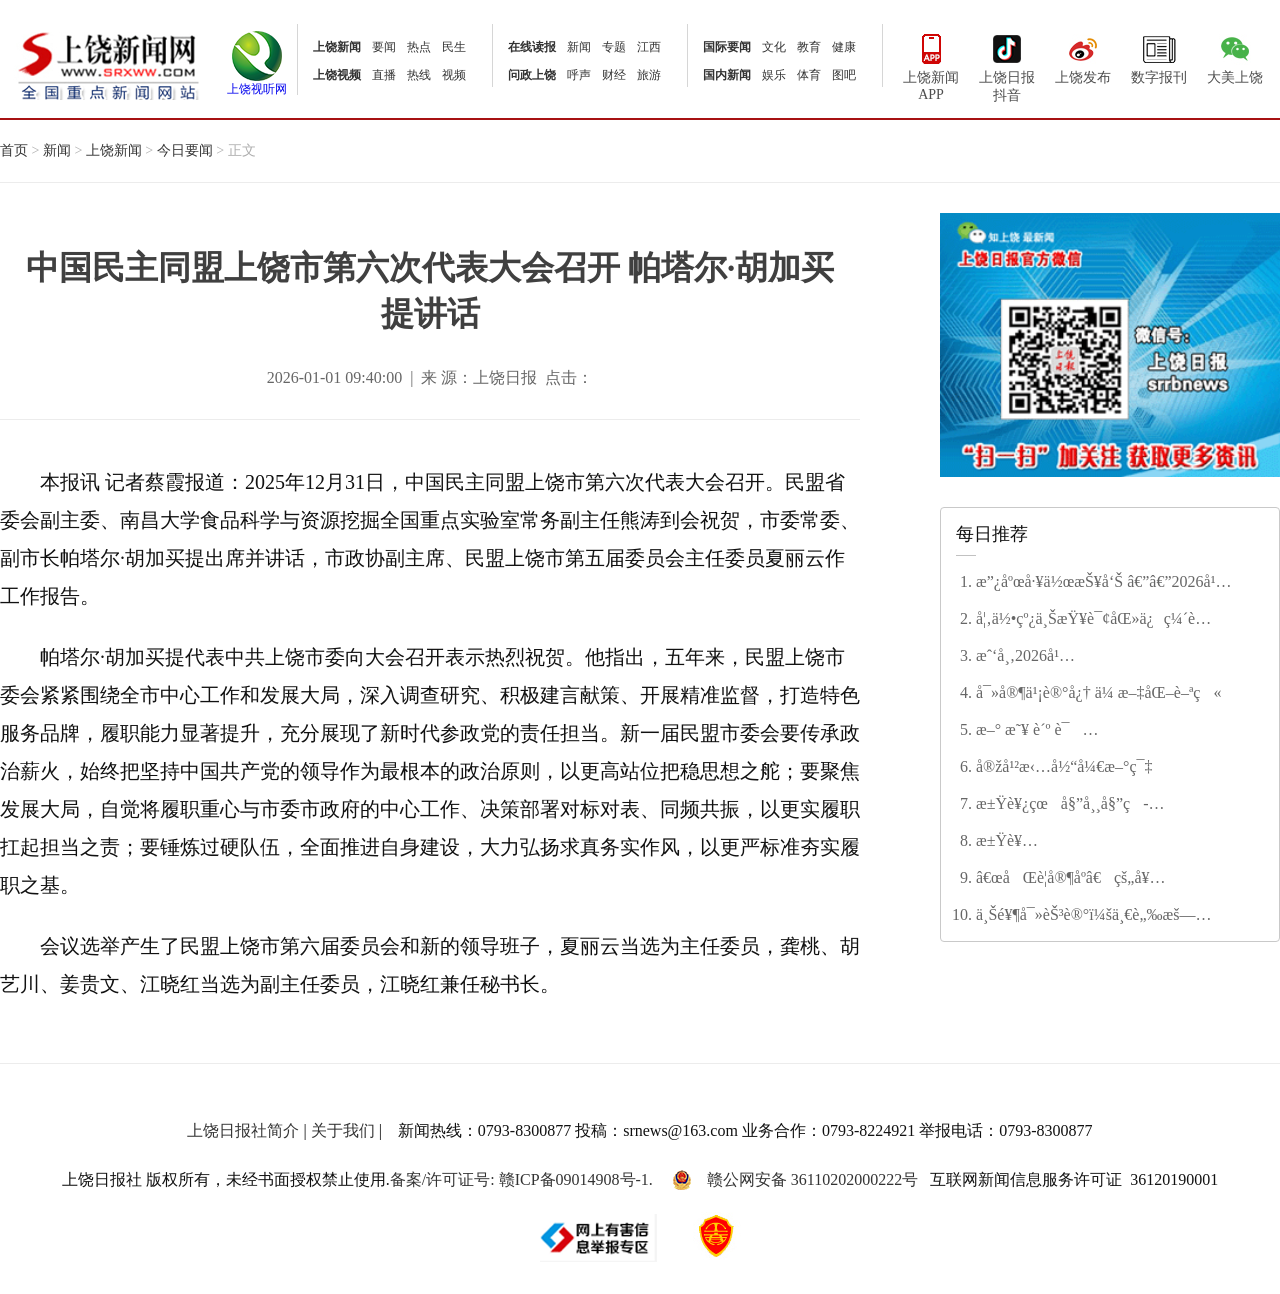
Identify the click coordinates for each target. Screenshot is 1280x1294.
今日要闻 (185, 150)
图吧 (844, 75)
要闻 (384, 47)
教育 (809, 47)
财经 (614, 75)
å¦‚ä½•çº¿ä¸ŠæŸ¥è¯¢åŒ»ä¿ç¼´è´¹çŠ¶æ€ (1085, 620)
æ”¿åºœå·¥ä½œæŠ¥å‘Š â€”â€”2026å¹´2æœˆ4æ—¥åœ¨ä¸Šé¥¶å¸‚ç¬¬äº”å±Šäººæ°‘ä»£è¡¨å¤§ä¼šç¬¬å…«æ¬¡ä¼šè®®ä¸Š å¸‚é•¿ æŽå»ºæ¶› (1116, 583)
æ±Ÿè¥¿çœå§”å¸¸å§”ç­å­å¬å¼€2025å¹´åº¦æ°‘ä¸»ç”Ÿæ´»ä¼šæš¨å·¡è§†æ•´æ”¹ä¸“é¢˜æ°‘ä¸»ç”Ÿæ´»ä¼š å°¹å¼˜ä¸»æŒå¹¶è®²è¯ (1108, 805)
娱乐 (774, 75)
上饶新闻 (337, 47)
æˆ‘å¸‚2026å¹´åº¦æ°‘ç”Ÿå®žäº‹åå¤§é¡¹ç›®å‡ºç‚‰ (1105, 657)
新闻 (579, 47)
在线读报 (532, 47)
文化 (774, 47)
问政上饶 (532, 75)
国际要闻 (727, 47)
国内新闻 (727, 75)
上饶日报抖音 (1007, 66)
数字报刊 (1159, 57)
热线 (419, 75)
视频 (454, 75)
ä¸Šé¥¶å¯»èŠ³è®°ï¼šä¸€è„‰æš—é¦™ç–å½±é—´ (1085, 916)
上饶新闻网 (108, 64)
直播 (384, 75)
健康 (844, 47)
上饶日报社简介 (243, 1130)
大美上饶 (1235, 57)
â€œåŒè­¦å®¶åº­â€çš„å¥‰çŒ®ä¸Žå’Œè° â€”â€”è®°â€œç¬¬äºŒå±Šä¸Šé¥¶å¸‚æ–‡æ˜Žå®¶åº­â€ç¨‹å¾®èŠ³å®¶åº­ (1102, 879)
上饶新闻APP (931, 65)
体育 (809, 75)
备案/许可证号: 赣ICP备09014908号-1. (521, 1179)
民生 (454, 47)
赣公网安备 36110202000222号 (795, 1180)
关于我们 (343, 1130)
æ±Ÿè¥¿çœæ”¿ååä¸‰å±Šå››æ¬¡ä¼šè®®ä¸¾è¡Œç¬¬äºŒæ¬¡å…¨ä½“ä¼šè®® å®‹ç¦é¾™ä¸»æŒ (1116, 842)
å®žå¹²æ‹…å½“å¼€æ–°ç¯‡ (1064, 766)
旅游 (649, 75)
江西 (649, 47)
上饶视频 (337, 75)
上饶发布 (1083, 57)
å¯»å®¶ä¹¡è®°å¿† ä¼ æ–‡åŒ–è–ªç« (1098, 692)
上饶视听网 (257, 83)
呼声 (579, 75)
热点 (419, 47)
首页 (14, 150)
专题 (614, 47)
